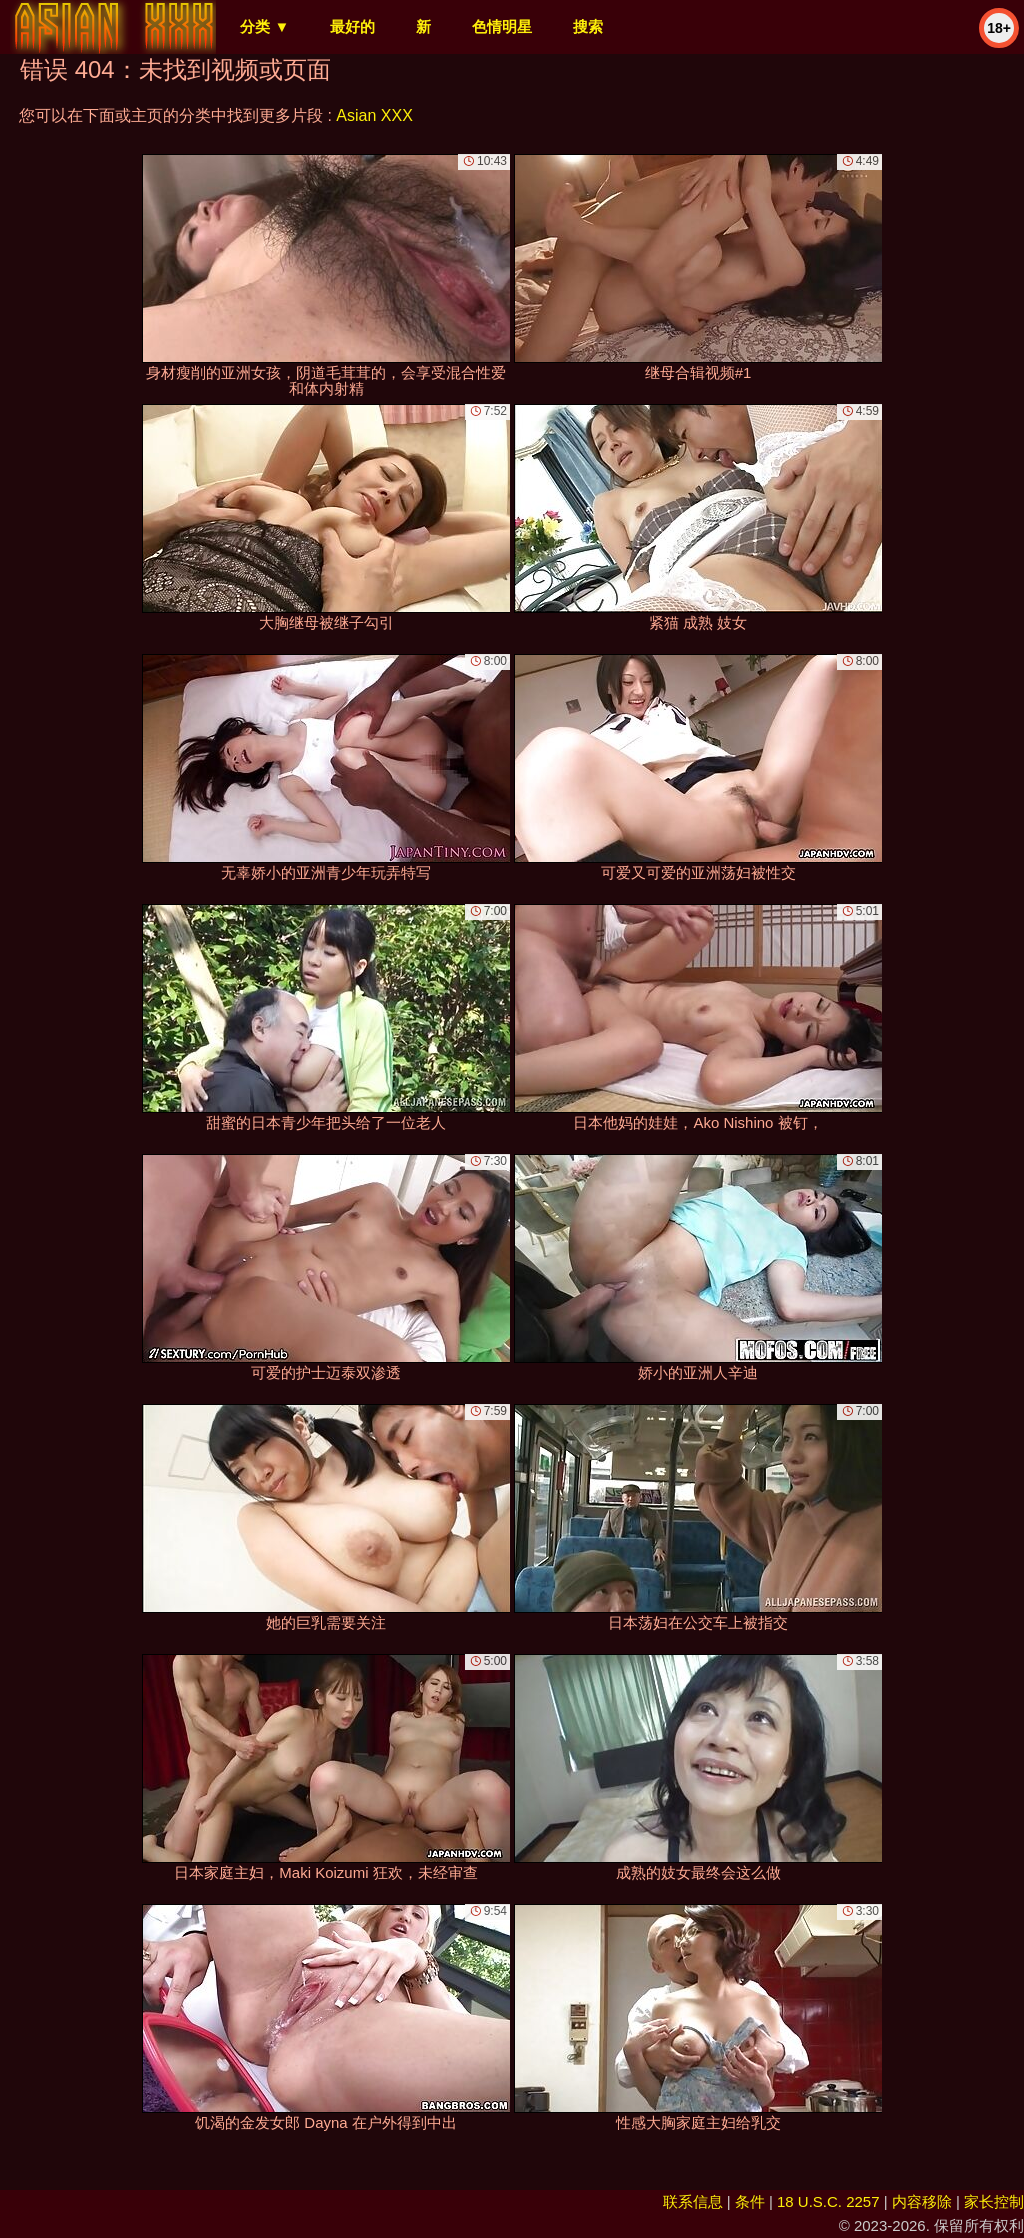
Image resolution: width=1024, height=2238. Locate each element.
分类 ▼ (264, 26)
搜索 (588, 26)
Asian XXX (374, 115)
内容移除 (922, 2201)
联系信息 (693, 2201)
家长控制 (994, 2201)
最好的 (352, 26)
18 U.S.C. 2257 (828, 2201)
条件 (750, 2201)
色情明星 (502, 26)
